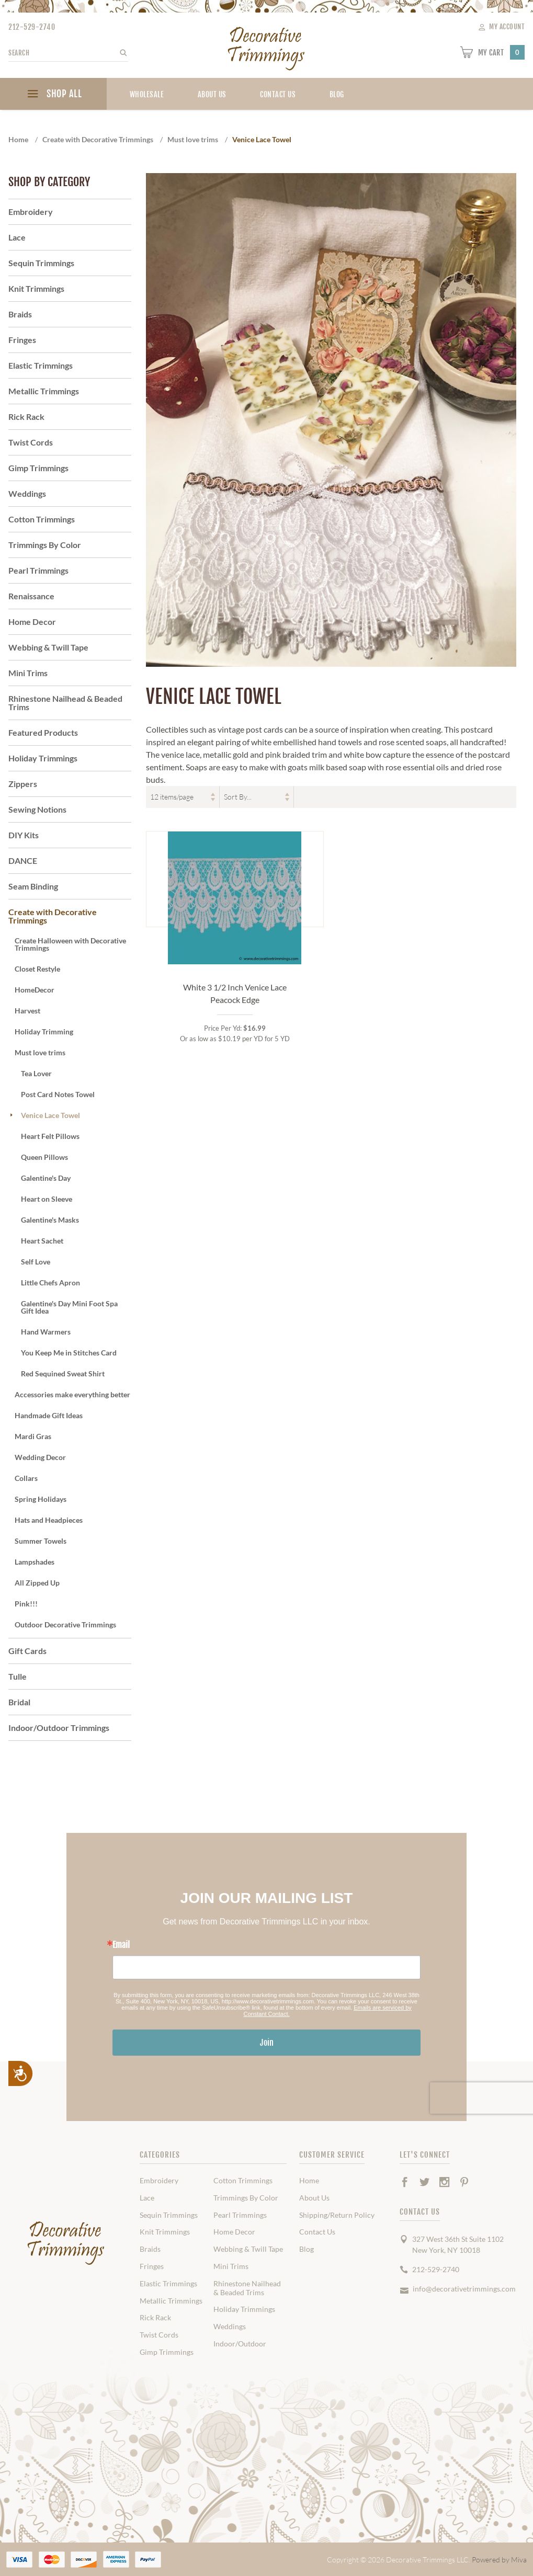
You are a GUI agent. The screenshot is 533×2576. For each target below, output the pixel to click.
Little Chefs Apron (50, 1282)
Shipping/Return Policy (337, 2215)
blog (337, 94)
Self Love (35, 1261)
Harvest (27, 1010)
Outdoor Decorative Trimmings (65, 1624)
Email (121, 1945)
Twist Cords (30, 442)
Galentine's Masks (50, 1219)
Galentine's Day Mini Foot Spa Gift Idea (69, 1307)
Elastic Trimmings (40, 365)
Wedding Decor (40, 1457)
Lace (17, 237)
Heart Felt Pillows (50, 1136)
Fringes (22, 340)
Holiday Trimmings (42, 758)
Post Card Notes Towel (58, 1094)
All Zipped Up (37, 1582)
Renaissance (31, 596)
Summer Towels (40, 1540)
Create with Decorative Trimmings (52, 916)
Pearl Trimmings (38, 570)
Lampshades (34, 1561)
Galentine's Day (46, 1177)
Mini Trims (28, 673)
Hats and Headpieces (49, 1519)
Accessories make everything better (72, 1394)
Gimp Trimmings (38, 468)
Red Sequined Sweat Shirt (63, 1373)
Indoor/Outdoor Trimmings (58, 1727)
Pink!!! (26, 1603)
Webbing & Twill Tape (48, 647)
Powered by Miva (499, 2559)
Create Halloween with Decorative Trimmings (70, 944)
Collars (26, 1478)
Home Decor (32, 621)
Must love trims (40, 1052)
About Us (212, 94)
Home (309, 2180)
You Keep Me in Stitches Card (69, 1352)
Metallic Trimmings (43, 391)
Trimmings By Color (44, 545)
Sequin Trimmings (41, 263)
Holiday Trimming (44, 1031)
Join (267, 2042)
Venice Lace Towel (50, 1115)
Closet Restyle (37, 968)
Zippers (22, 784)
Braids (20, 314)
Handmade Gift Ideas (49, 1415)
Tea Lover (36, 1073)
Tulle (17, 1676)
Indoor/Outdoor (239, 2344)
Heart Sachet (42, 1240)
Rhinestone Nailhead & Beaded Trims (65, 702)
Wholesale (147, 94)
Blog (306, 2249)
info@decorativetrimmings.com (464, 2288)
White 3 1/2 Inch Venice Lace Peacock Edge (235, 993)
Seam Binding (33, 886)
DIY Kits (23, 835)
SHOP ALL (53, 95)
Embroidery (30, 211)
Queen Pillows (44, 1157)
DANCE (22, 860)
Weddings (27, 493)
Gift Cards (27, 1651)
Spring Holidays (40, 1499)
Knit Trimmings (36, 288)
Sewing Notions (37, 809)
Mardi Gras (33, 1436)
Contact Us (278, 94)
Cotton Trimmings (41, 519)
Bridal (19, 1702)
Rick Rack (26, 416)
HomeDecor (34, 989)
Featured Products (43, 732)
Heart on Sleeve (46, 1198)
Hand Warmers (46, 1331)
